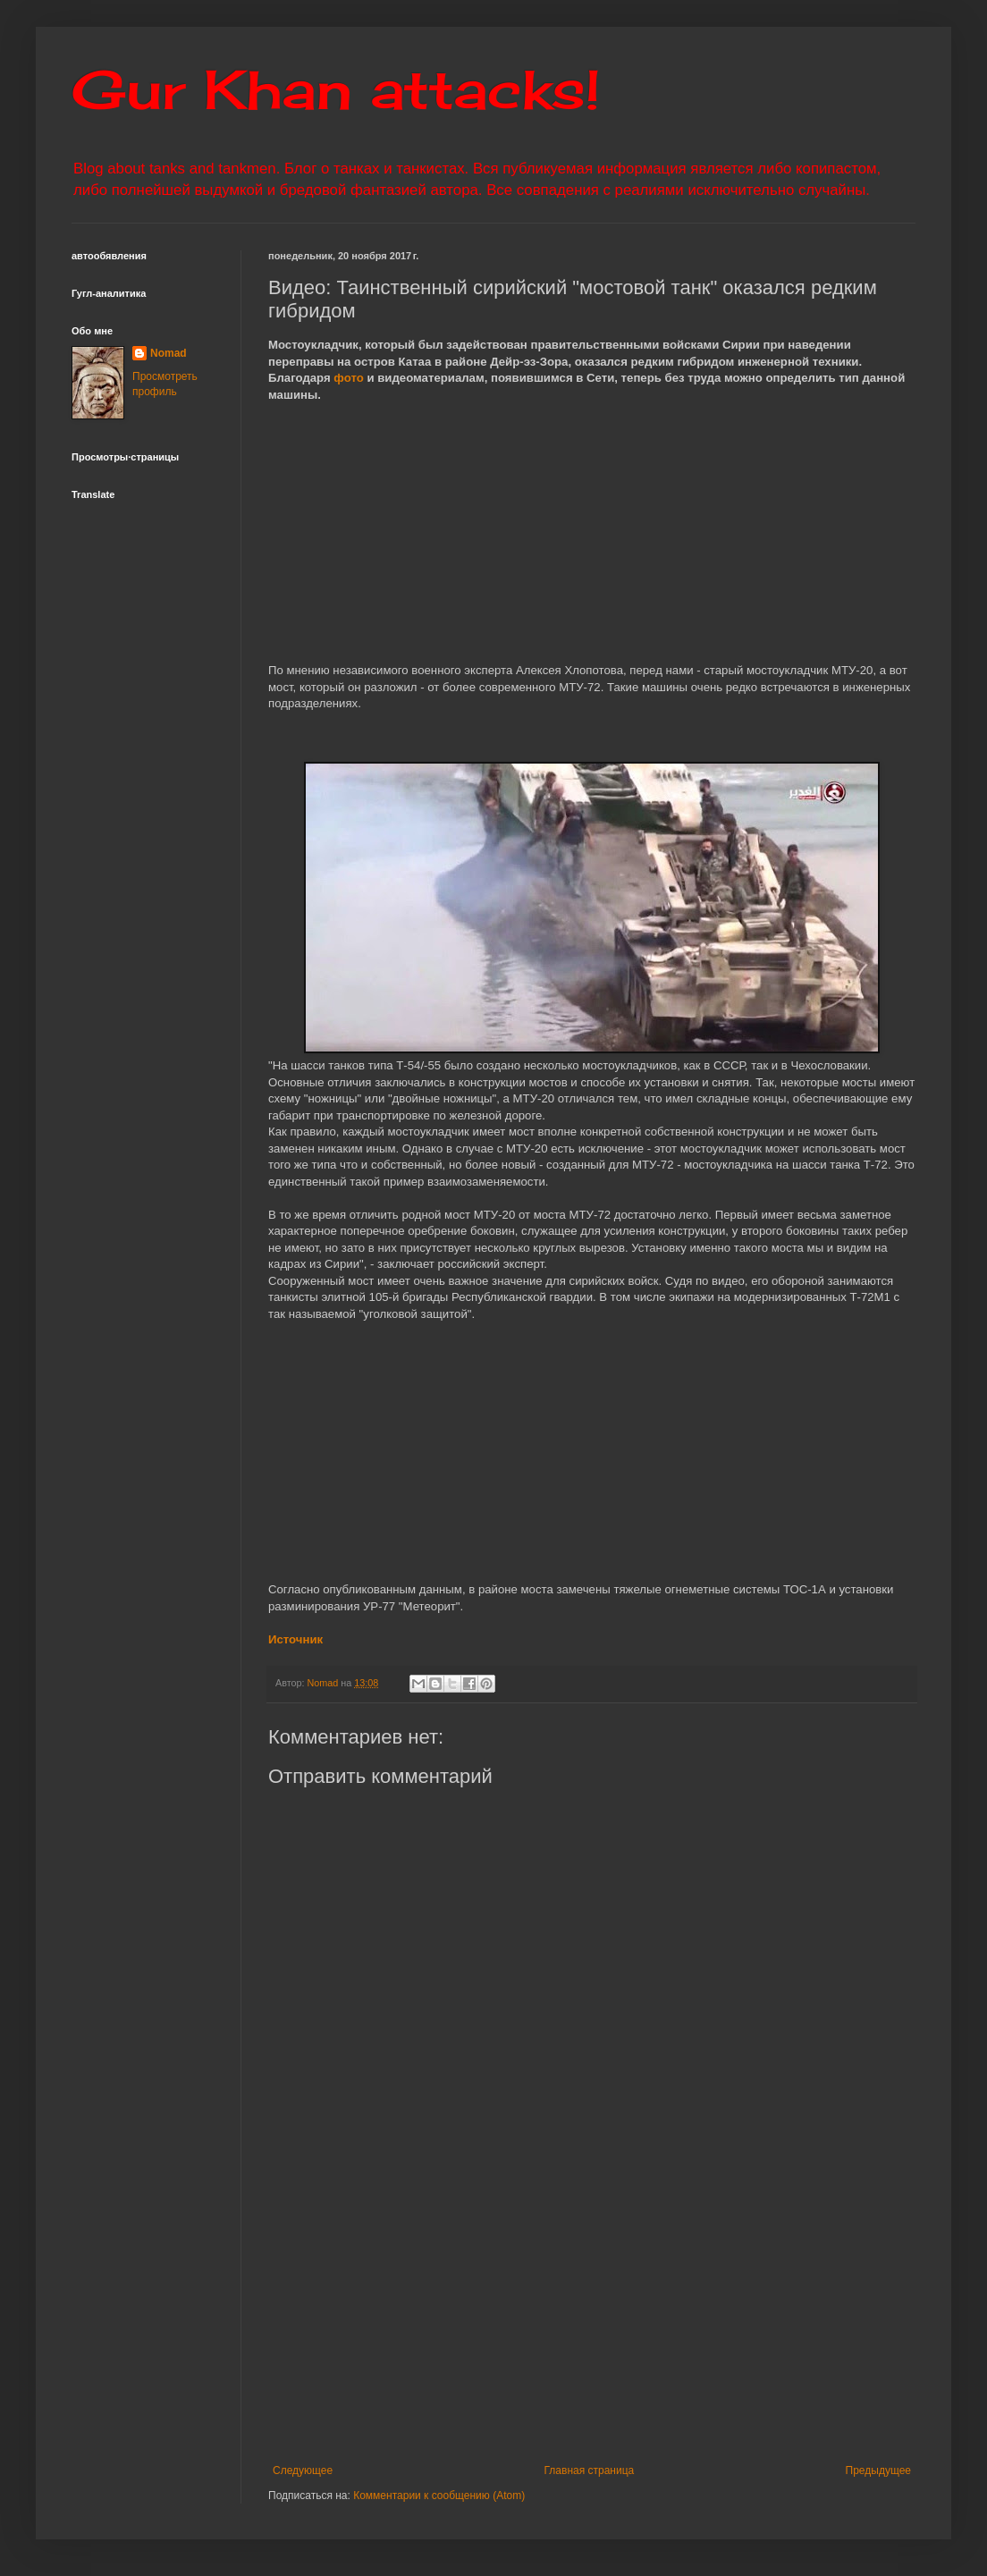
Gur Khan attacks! (336, 89)
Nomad (168, 353)
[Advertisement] (591, 2317)
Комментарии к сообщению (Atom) (439, 2495)
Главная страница (589, 2470)
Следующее (303, 2470)
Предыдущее (878, 2470)
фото (348, 377)
